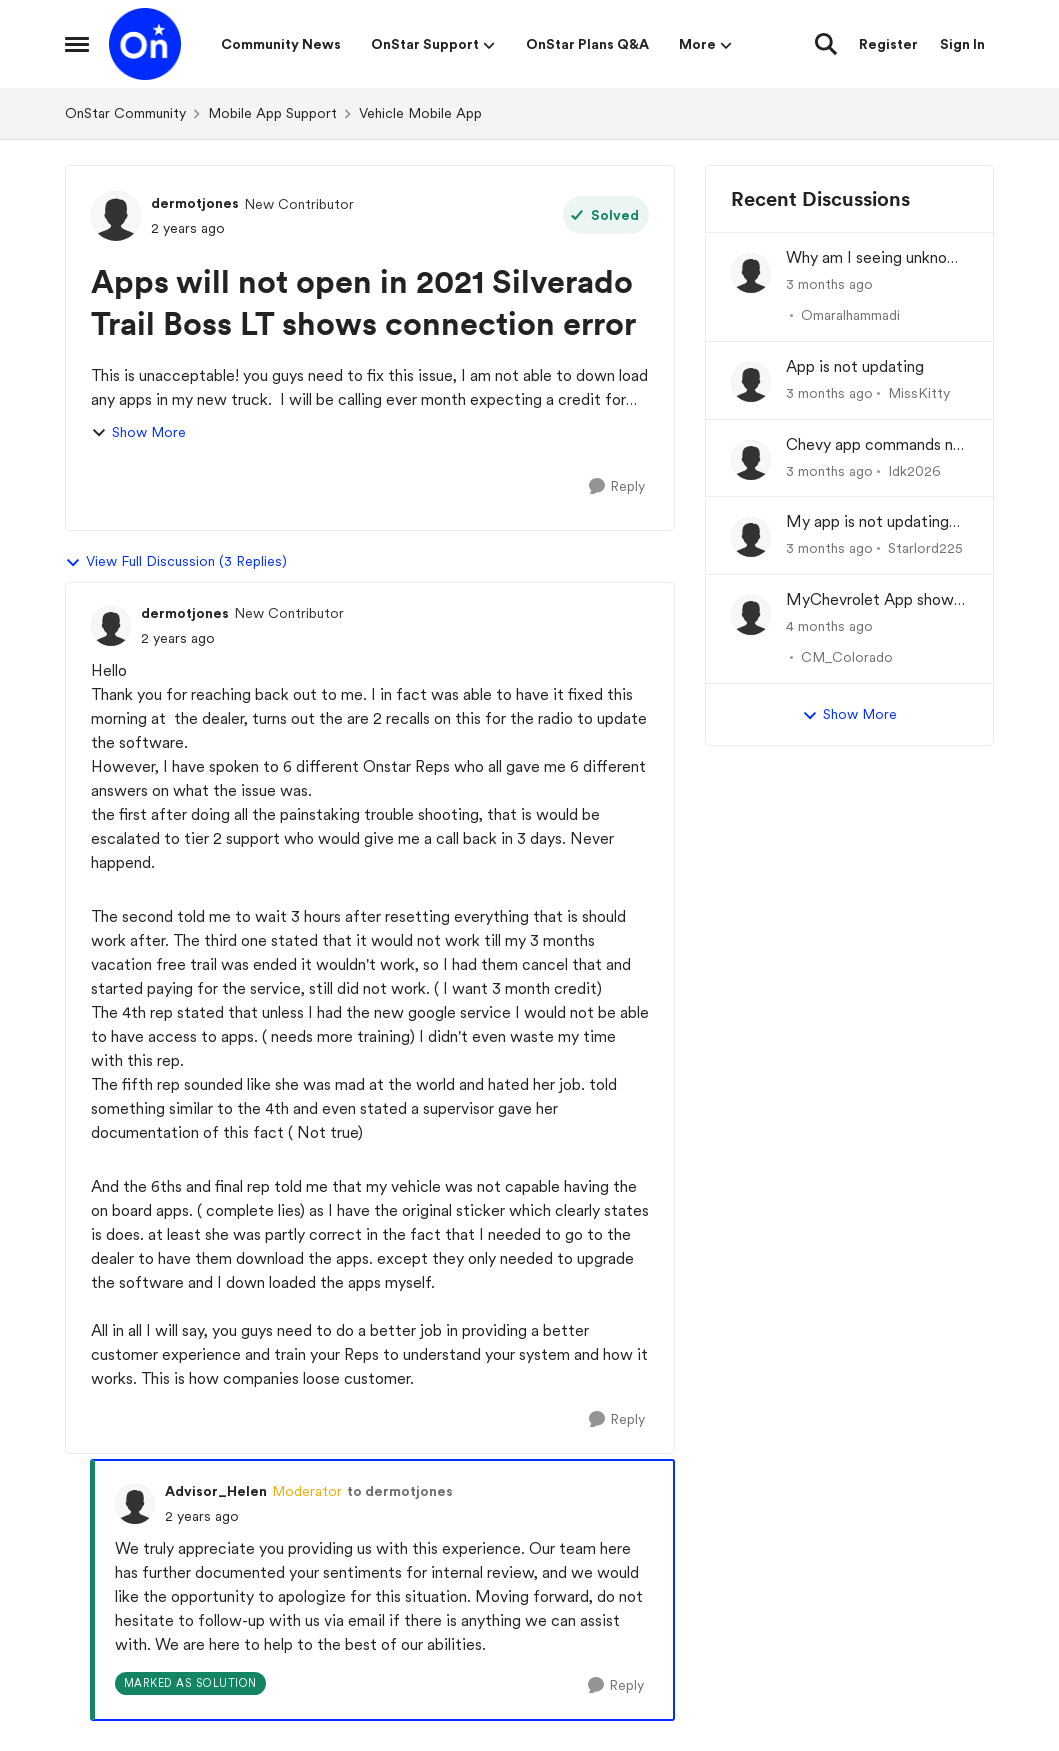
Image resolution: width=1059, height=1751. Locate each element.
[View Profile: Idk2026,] (751, 460)
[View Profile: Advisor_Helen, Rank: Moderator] (135, 1504)
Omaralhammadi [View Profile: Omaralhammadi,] (850, 315)
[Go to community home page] (145, 44)
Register (888, 44)
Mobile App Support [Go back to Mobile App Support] (272, 113)
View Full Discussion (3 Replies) (176, 562)
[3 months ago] (829, 284)
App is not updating (855, 366)
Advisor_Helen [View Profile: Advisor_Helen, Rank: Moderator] (216, 1491)
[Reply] (617, 486)
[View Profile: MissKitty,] (751, 382)
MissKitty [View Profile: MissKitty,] (919, 393)
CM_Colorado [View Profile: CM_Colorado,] (847, 657)
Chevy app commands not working (877, 445)
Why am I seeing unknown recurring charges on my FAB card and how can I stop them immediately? (877, 258)
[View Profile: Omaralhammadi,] (751, 273)
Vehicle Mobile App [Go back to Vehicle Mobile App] (420, 113)
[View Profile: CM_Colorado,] (751, 615)
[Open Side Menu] (77, 44)
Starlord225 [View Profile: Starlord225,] (925, 548)
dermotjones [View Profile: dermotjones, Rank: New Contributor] (195, 203)
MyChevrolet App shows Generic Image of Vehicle (875, 600)
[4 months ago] (829, 626)
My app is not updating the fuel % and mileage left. (867, 522)
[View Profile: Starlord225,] (751, 537)
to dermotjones (400, 1491)
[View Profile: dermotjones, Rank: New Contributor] (116, 216)
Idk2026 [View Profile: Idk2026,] (914, 470)
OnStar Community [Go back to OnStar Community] (125, 113)
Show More (138, 432)
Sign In (962, 44)
